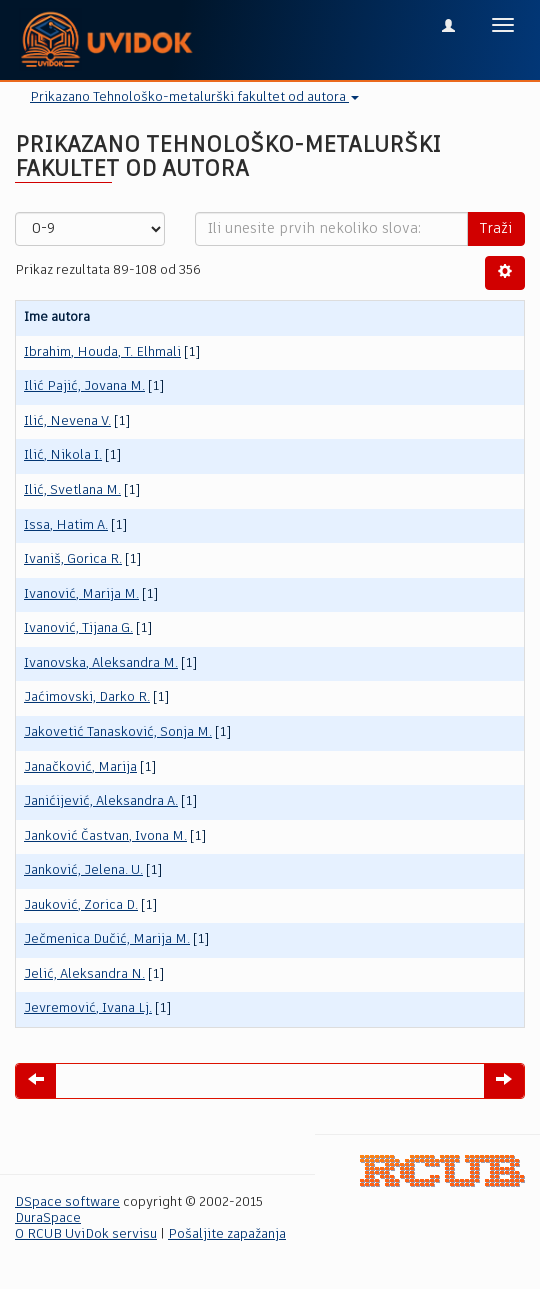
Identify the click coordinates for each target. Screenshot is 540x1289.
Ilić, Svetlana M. (72, 490)
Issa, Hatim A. (66, 525)
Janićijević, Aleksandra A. (101, 801)
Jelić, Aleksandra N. (84, 974)
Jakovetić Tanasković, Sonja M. (118, 732)
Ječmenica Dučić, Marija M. (107, 939)
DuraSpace (48, 1218)
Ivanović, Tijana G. (78, 628)
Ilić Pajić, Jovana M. (84, 386)
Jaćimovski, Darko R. (87, 697)
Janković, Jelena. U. (83, 870)
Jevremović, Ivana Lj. (88, 1008)
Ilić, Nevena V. (67, 421)
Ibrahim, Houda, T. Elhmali (102, 352)
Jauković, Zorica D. (81, 905)
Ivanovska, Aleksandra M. (101, 663)
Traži (496, 229)
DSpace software (67, 1202)
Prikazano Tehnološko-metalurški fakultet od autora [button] (194, 97)
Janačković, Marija (80, 767)
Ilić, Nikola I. (63, 455)
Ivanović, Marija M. (81, 594)
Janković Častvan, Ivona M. (105, 836)
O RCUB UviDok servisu (86, 1234)
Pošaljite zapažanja (227, 1234)
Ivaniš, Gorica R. (73, 559)
